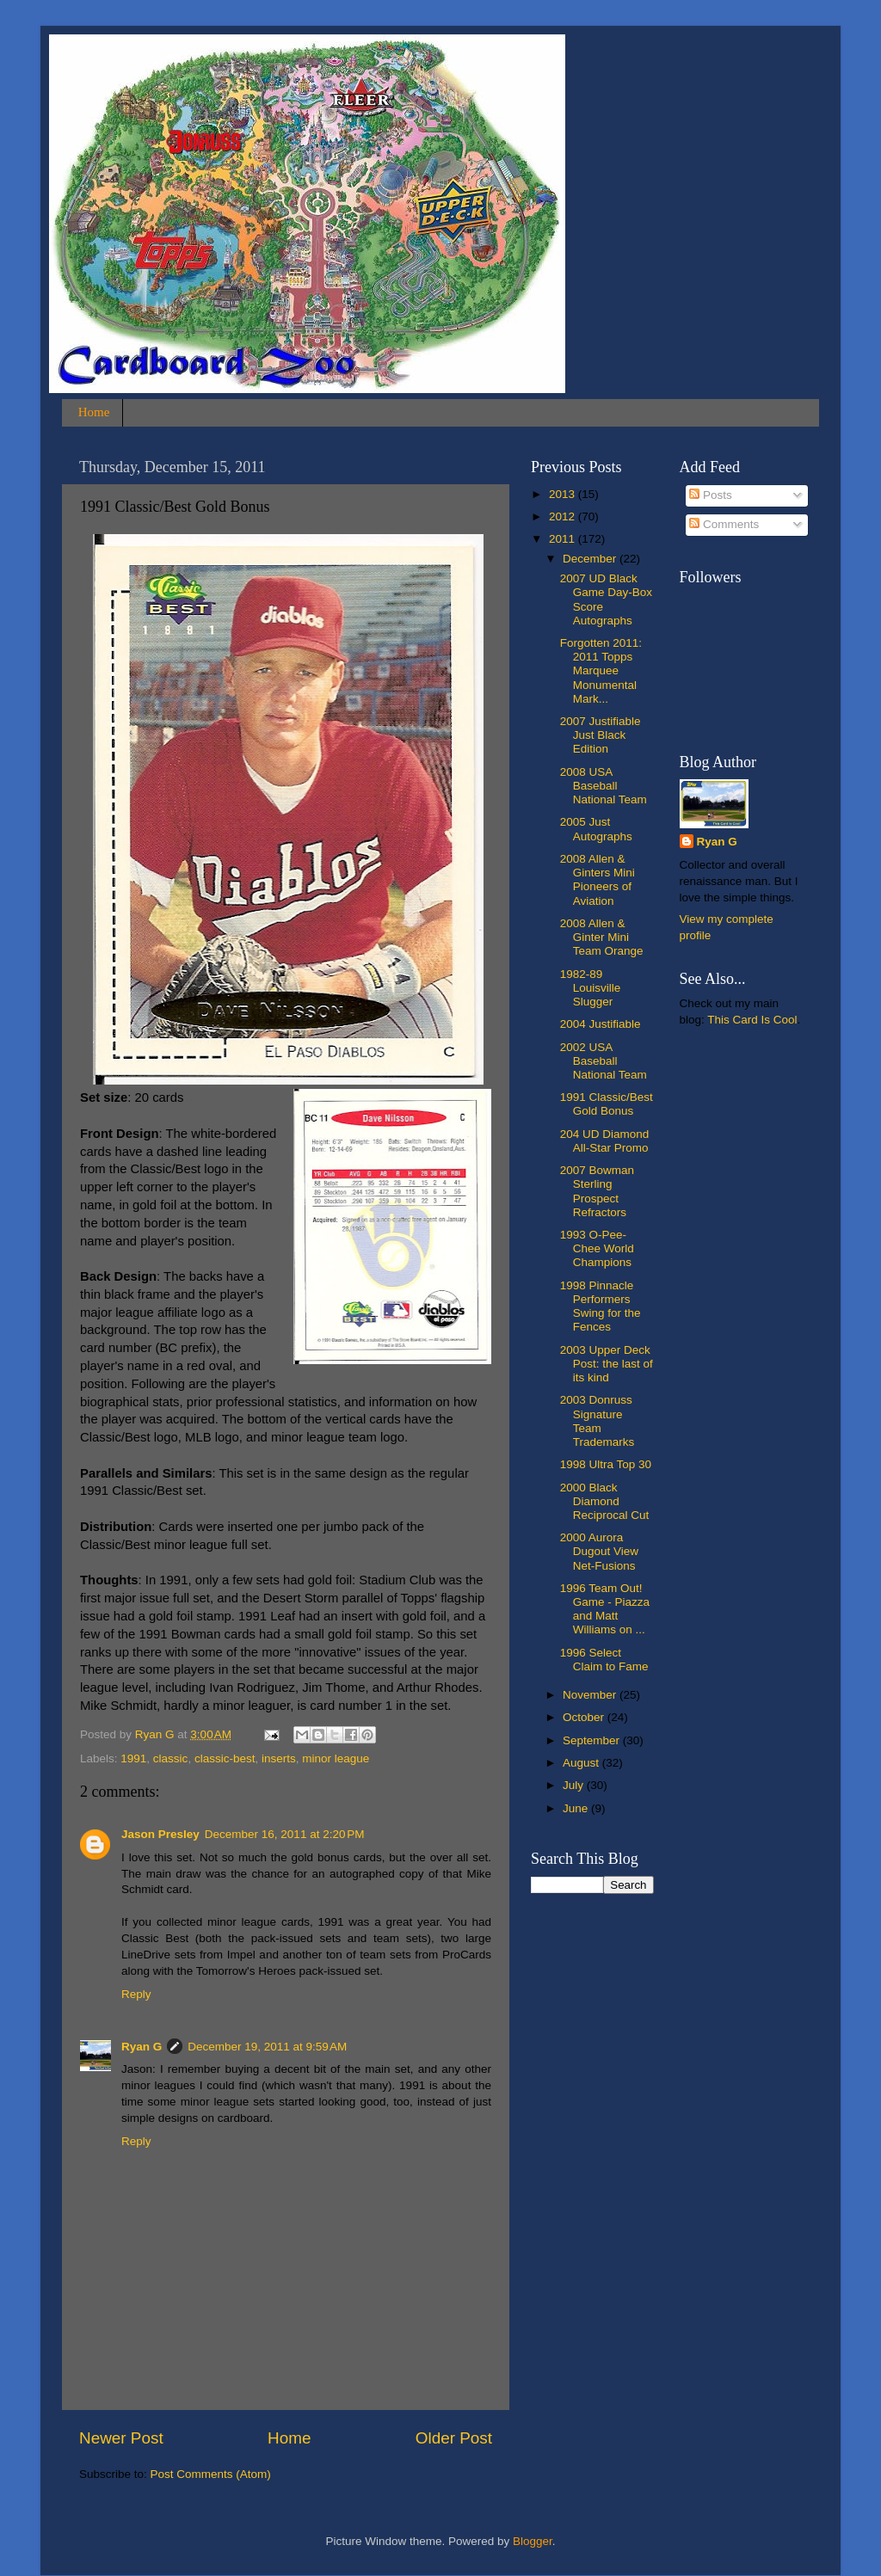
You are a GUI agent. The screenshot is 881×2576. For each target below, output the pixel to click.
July (575, 1785)
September (593, 1740)
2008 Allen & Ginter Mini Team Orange (602, 937)
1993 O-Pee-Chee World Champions (597, 1248)
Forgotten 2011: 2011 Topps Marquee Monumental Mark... (601, 670)
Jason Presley (160, 1834)
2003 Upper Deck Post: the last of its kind (606, 1363)
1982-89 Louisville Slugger (590, 988)
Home (94, 412)
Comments (724, 524)
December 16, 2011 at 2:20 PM (285, 1834)
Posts (710, 495)
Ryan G (141, 2046)
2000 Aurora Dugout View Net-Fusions (599, 1551)
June (577, 1808)
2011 (563, 538)
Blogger (532, 2541)
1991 (133, 1758)
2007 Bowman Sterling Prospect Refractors (597, 1191)
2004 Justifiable (600, 1023)
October (585, 1717)
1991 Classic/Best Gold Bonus (606, 1104)
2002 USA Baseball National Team (603, 1061)
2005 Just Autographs (596, 828)
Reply (136, 1994)
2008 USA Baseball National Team (603, 785)
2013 (563, 494)
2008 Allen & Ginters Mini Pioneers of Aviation (597, 879)
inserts (279, 1758)
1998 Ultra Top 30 (605, 1464)
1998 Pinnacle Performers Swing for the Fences (600, 1306)
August (582, 1762)
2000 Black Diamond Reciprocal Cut (605, 1501)
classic (170, 1758)
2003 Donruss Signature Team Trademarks (597, 1420)
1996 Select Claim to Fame (604, 1659)
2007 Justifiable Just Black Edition (600, 735)
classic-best (225, 1758)
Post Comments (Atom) (211, 2474)
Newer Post (121, 2438)
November (591, 1694)
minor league (335, 1758)
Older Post (454, 2438)
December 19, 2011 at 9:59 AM (267, 2046)
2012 (563, 516)
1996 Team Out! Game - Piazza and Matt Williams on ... (605, 1609)
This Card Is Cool (752, 1019)
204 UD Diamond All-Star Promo (605, 1141)
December (591, 558)
